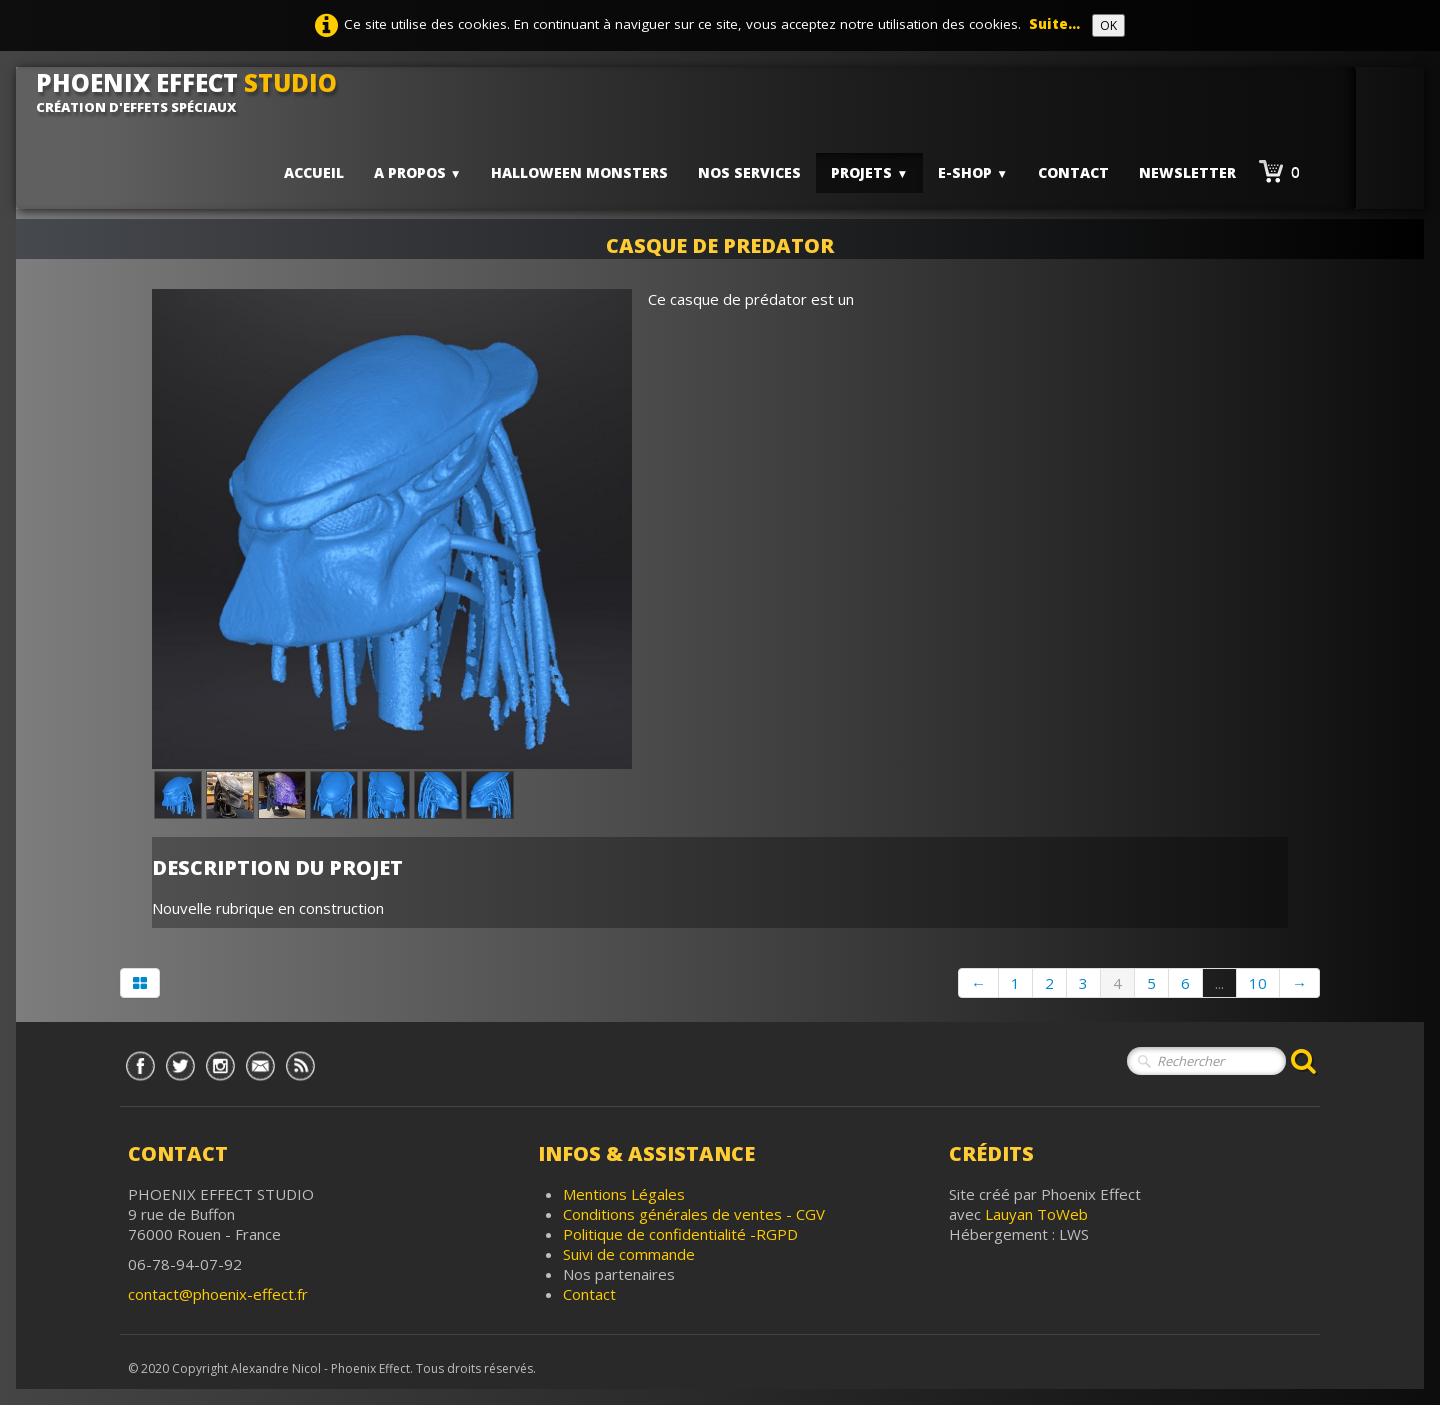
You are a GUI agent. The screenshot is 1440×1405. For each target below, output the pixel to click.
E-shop (973, 172)
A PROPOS (418, 172)
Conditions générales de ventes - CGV (694, 1214)
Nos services (749, 172)
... (1219, 983)
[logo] (194, 92)
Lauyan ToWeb (1036, 1214)
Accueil (314, 172)
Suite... (1054, 24)
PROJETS (869, 172)
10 (1258, 983)
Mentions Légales (624, 1194)
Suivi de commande (629, 1254)
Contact (1073, 172)
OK (1108, 25)
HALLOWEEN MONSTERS (579, 172)
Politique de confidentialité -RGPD (680, 1234)
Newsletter (1187, 172)
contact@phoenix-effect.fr (218, 1294)
